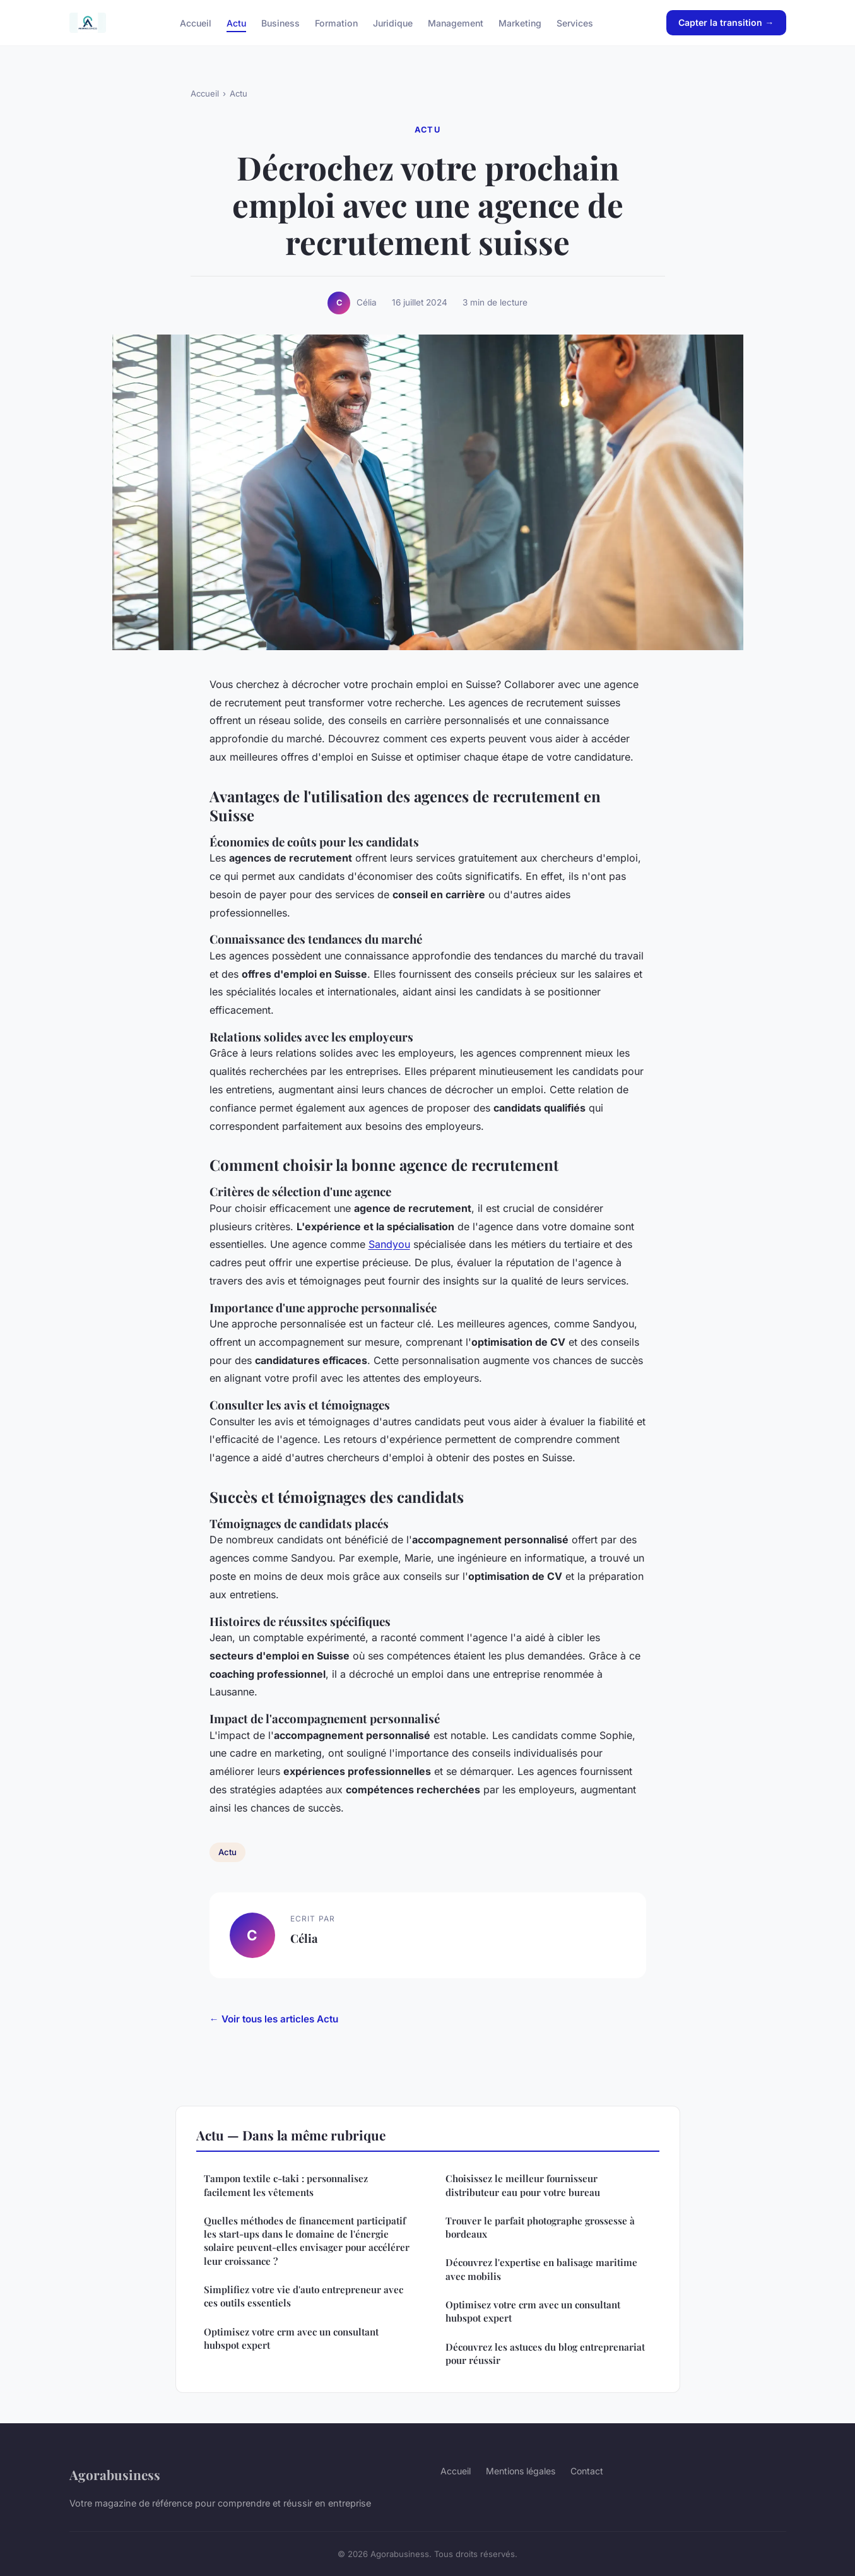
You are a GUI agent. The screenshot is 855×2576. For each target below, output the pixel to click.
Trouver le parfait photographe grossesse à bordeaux (540, 2227)
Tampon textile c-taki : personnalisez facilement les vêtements (286, 2185)
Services (575, 22)
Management (455, 22)
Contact (586, 2471)
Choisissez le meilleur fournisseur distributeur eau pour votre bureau (522, 2185)
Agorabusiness (114, 2474)
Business (280, 22)
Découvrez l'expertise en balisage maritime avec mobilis (541, 2269)
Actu (236, 22)
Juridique (393, 22)
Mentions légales (520, 2471)
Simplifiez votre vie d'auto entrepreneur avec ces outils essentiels (303, 2296)
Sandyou (389, 1244)
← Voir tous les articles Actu (273, 2019)
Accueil (195, 22)
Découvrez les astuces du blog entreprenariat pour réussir (545, 2353)
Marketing (519, 22)
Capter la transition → (726, 22)
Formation (336, 22)
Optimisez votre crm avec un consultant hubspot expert (291, 2338)
